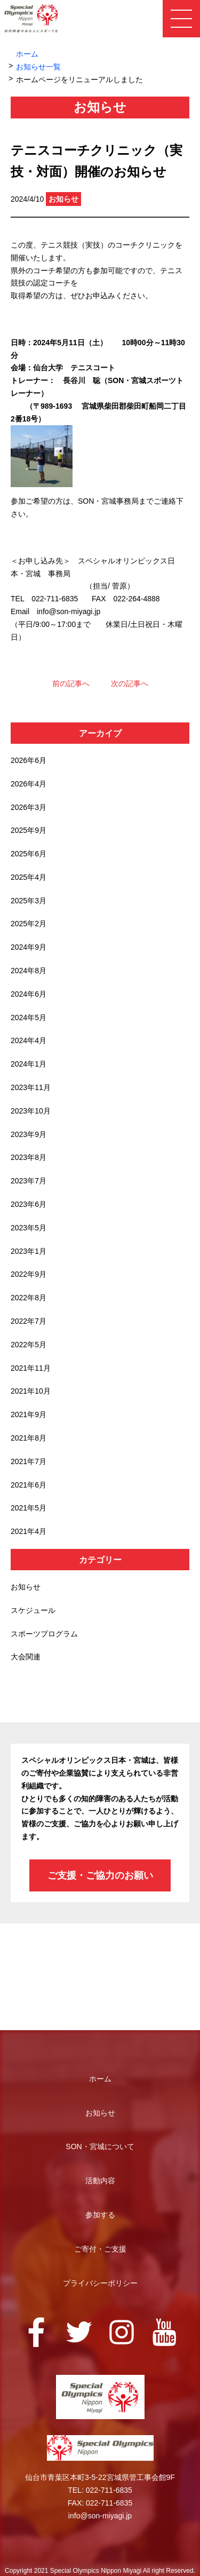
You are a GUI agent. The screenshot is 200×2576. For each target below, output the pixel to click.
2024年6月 (28, 994)
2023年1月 (28, 1251)
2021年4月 (28, 1531)
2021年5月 (28, 1508)
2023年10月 (31, 1111)
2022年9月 (28, 1274)
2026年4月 (28, 784)
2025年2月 (28, 923)
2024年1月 (28, 1064)
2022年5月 (28, 1344)
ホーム (27, 54)
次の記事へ (129, 683)
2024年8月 (28, 970)
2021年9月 (28, 1414)
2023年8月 (28, 1157)
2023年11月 (31, 1087)
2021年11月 (31, 1368)
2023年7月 (28, 1180)
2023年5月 (28, 1227)
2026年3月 (28, 807)
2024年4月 (28, 1040)
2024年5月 (28, 1017)
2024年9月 (28, 947)
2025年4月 (28, 877)
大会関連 (26, 1656)
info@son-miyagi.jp (100, 2515)
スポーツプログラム (44, 1633)
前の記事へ (71, 683)
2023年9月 (28, 1134)
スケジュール (33, 1610)
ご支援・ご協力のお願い (100, 1875)
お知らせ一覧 (38, 66)
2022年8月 (28, 1297)
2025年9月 (28, 830)
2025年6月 (28, 853)
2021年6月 (28, 1485)
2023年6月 (28, 1204)
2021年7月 (28, 1461)
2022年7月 (28, 1321)
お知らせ (26, 1587)
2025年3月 (28, 900)
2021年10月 (31, 1391)
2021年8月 (28, 1438)
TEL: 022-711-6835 (100, 2490)
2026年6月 (28, 760)
